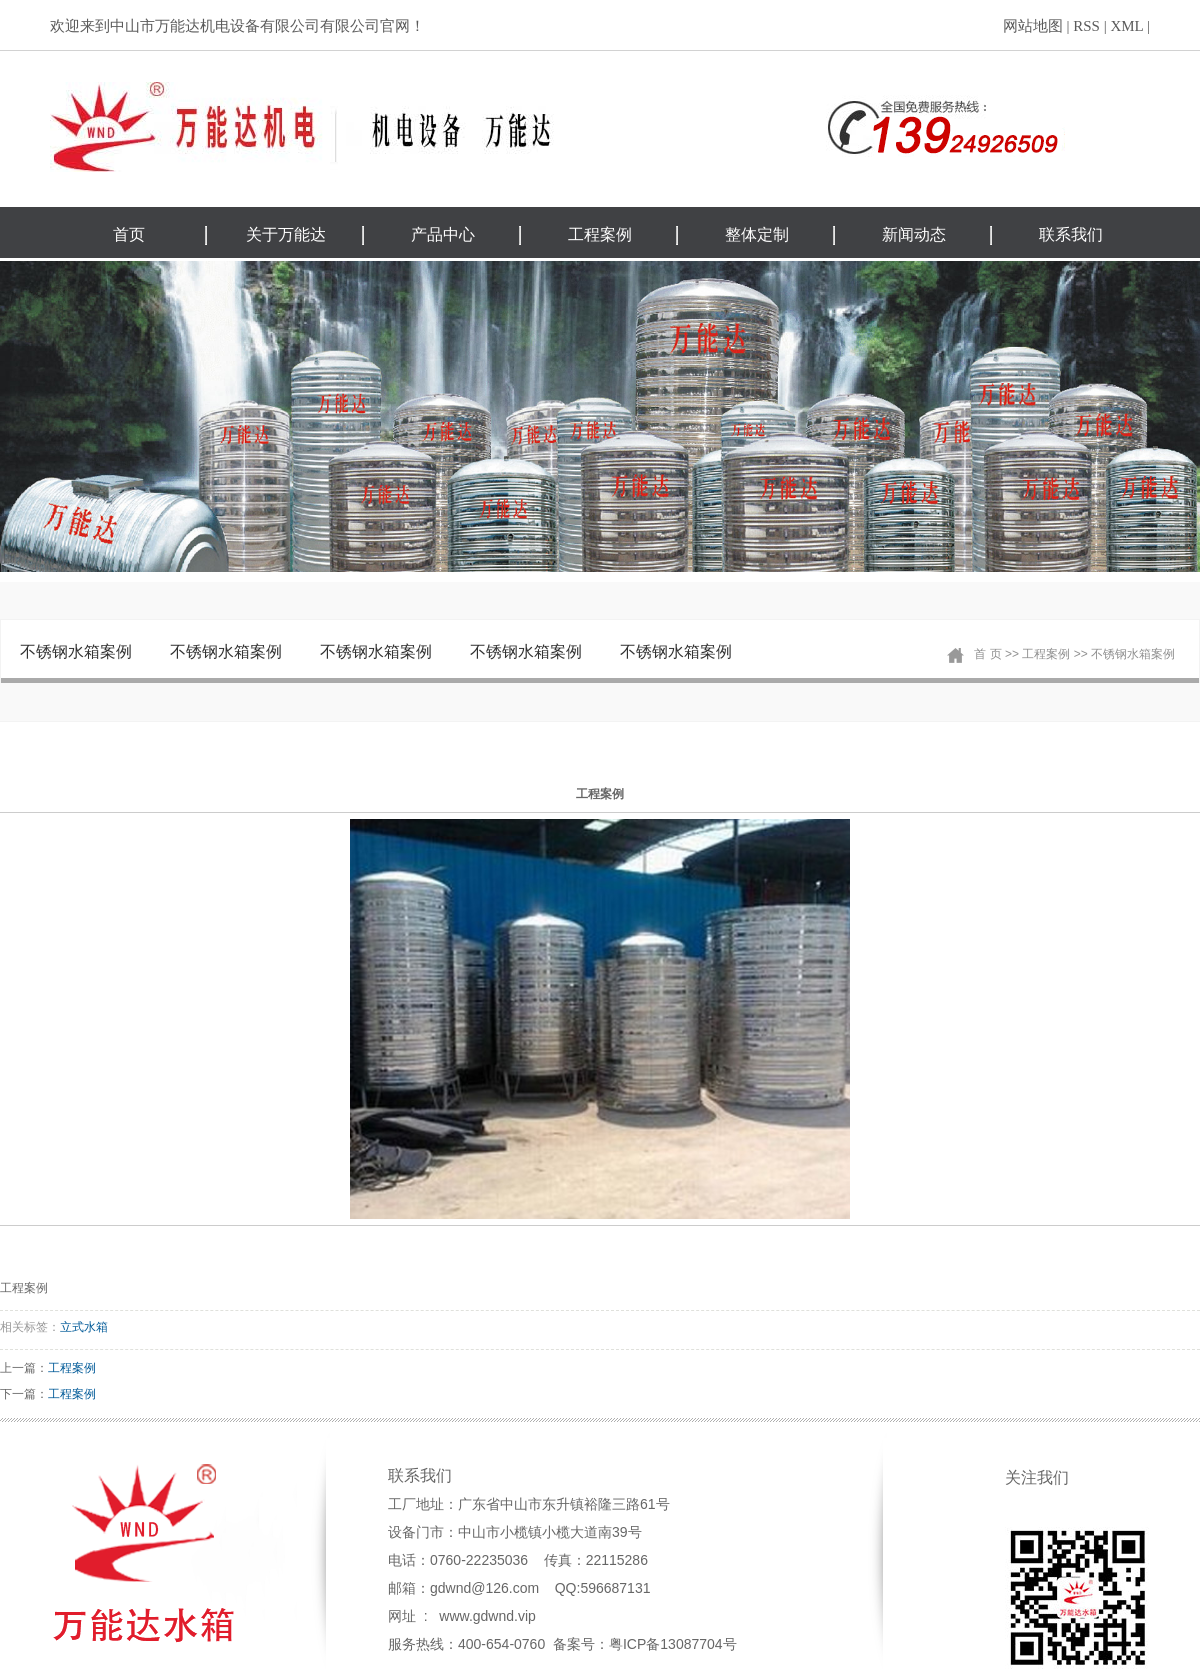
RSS (1086, 26)
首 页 (987, 654)
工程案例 (600, 234)
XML (1126, 26)
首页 (129, 234)
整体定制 (757, 234)
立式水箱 (84, 1327)
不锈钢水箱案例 (76, 651)
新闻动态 (914, 234)
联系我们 (1071, 234)
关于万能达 (286, 234)
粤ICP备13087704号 (673, 1644)
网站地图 (1033, 26)
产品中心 (443, 234)
